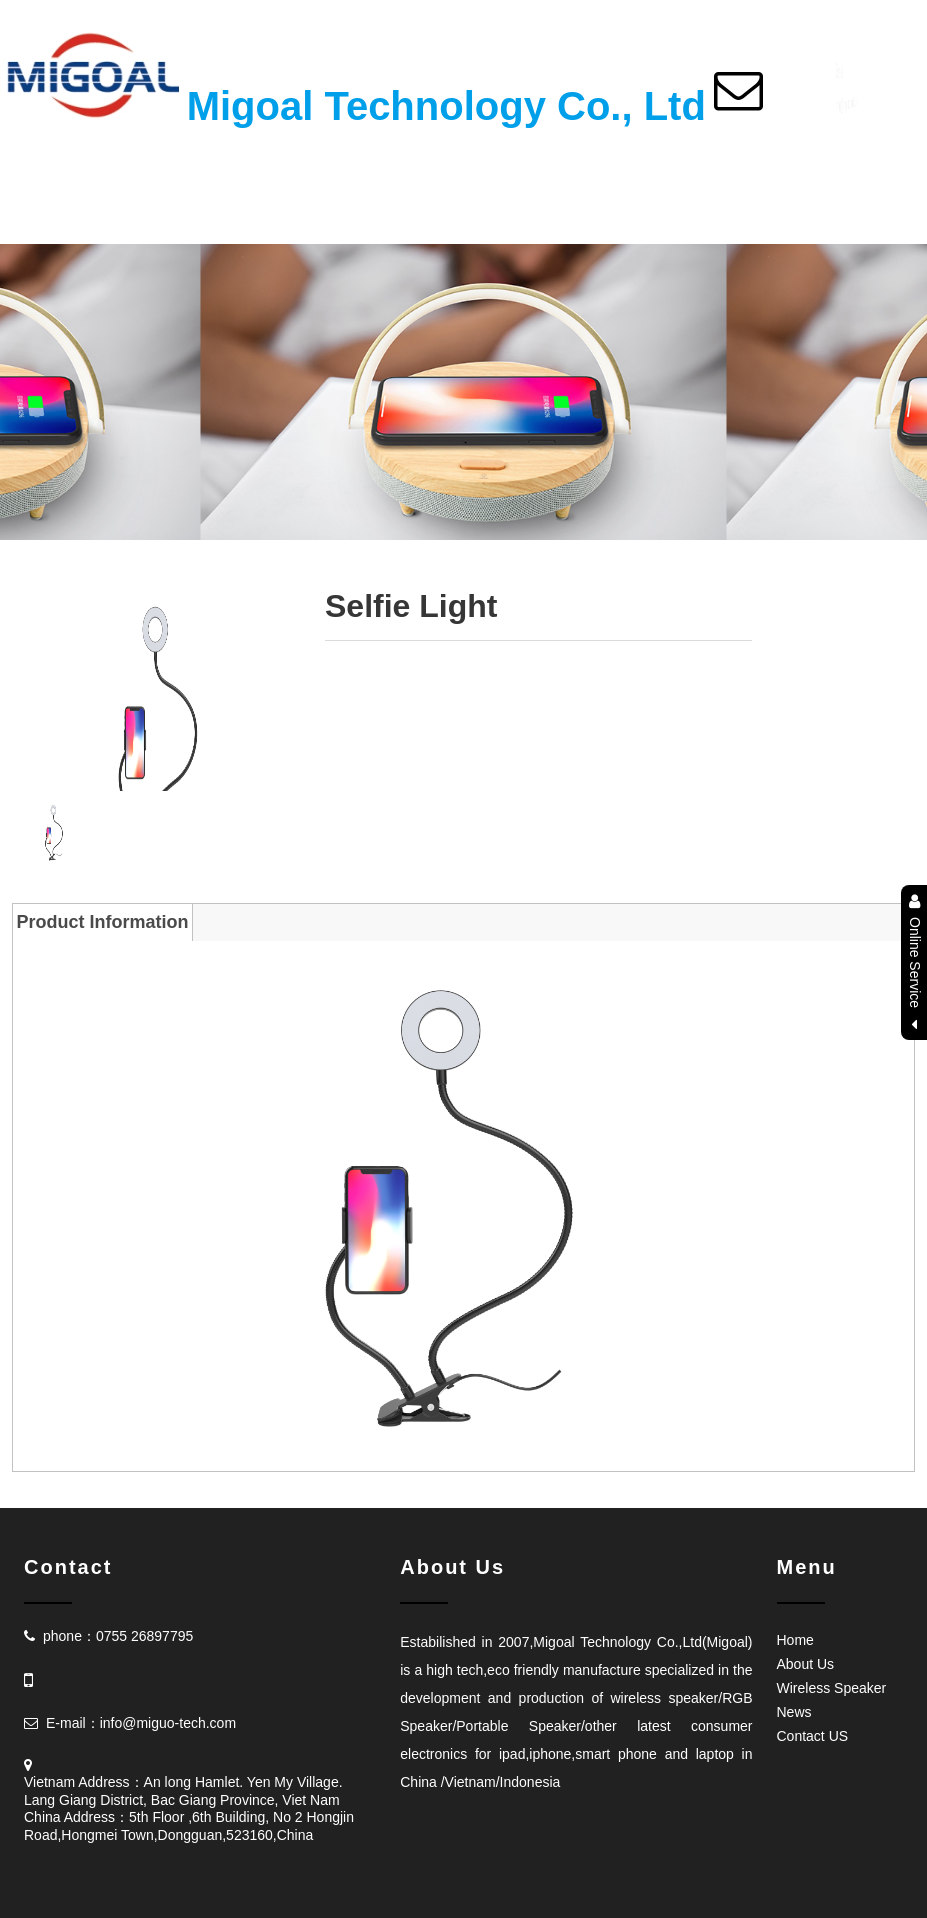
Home (795, 1640)
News (794, 1712)
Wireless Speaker (832, 1688)
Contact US (813, 1736)
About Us (806, 1664)
